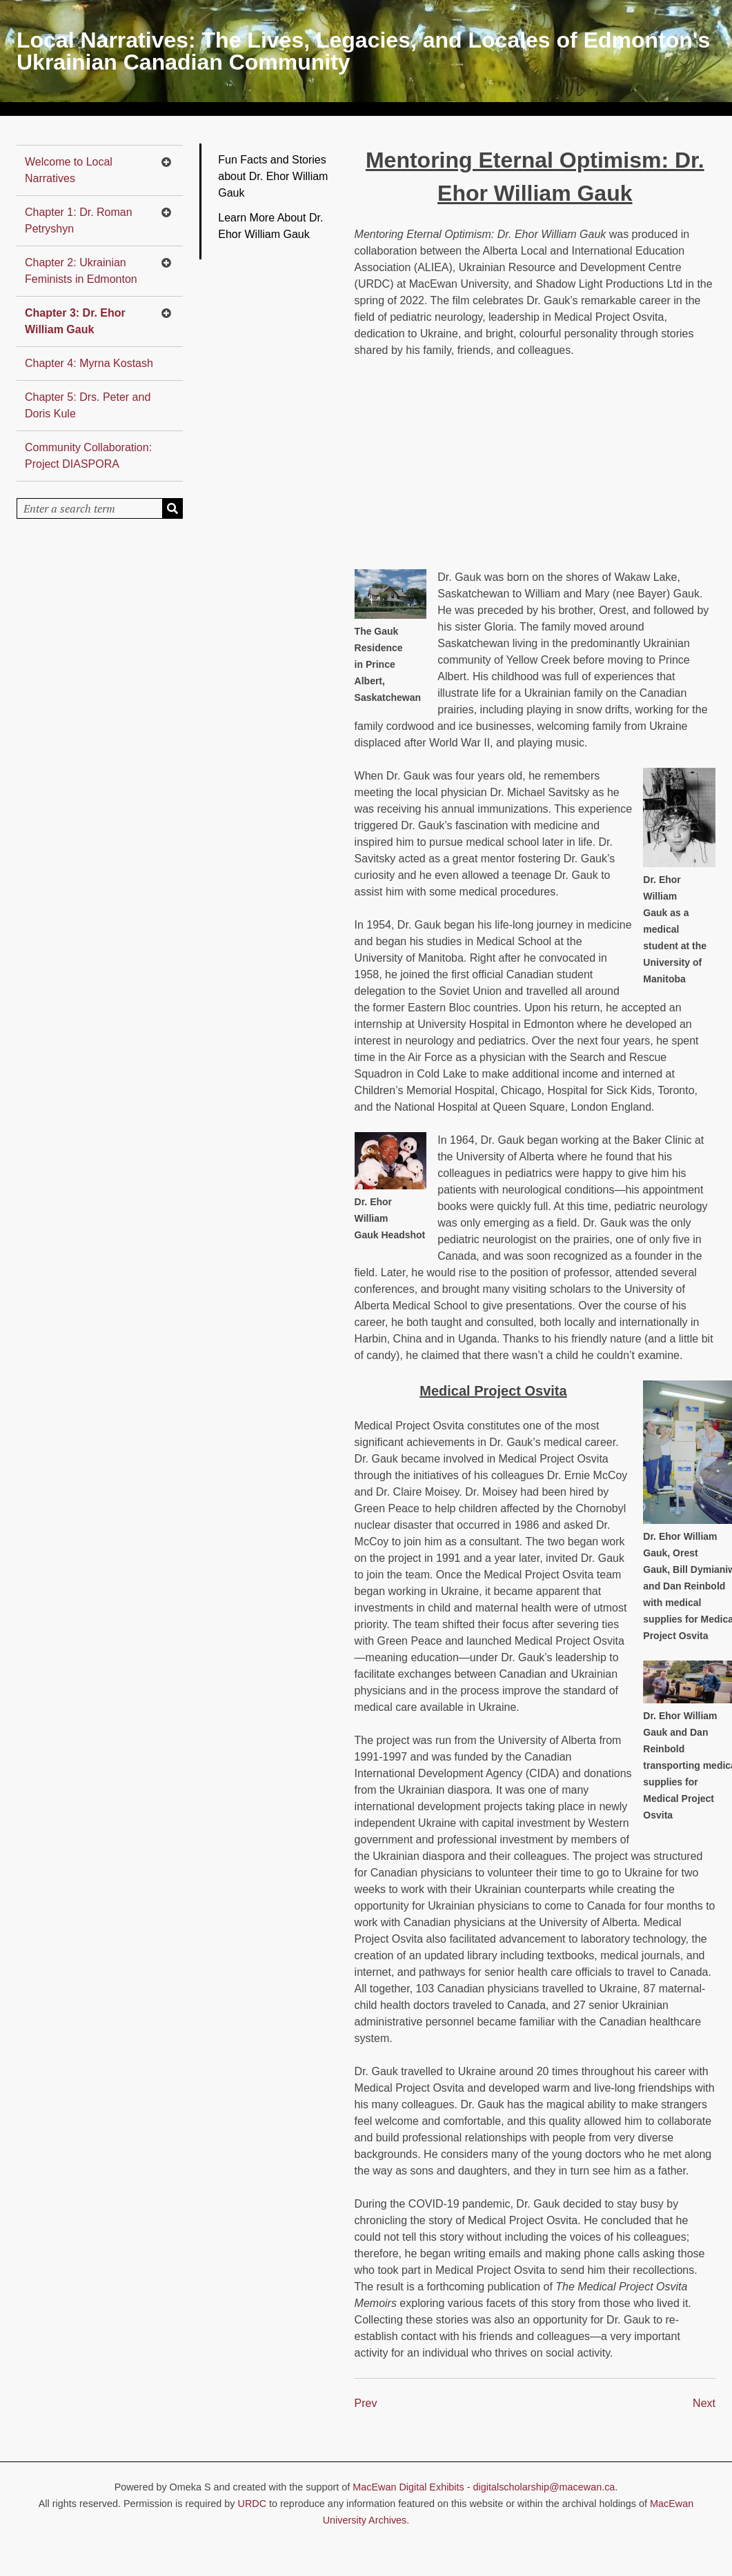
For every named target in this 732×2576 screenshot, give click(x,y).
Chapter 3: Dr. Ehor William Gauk (75, 321)
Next (704, 2403)
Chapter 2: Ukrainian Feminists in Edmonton (81, 271)
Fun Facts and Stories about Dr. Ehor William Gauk (273, 176)
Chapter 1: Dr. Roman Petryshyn (78, 220)
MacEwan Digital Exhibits (408, 2487)
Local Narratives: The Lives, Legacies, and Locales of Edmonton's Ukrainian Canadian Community (363, 51)
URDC (252, 2503)
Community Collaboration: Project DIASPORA (88, 456)
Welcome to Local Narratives (68, 170)
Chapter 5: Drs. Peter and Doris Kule (87, 405)
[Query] (100, 508)
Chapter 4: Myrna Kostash (89, 363)
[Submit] (172, 508)
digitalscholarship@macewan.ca (544, 2487)
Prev (366, 2403)
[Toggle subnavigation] (166, 162)
